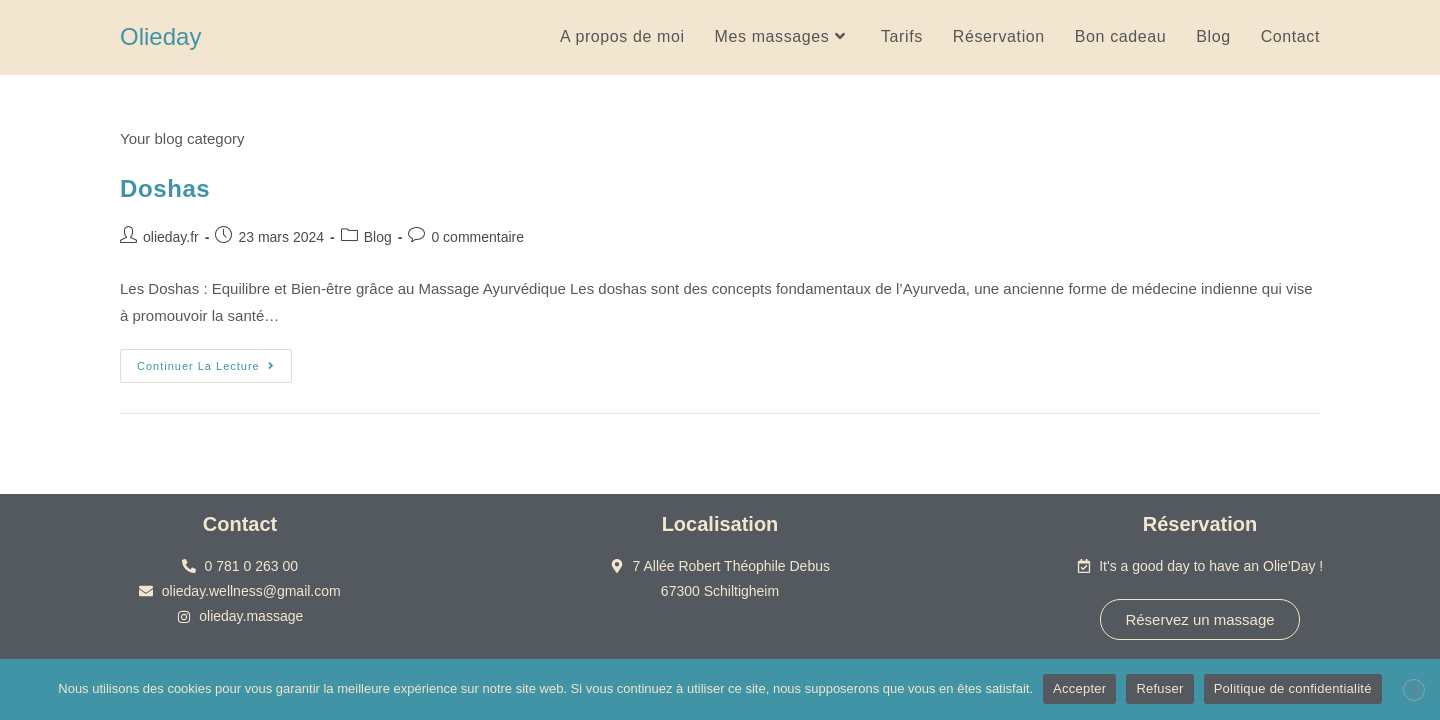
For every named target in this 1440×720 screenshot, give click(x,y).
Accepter (1079, 688)
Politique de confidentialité (1293, 688)
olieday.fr (171, 237)
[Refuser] (1414, 690)
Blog (378, 237)
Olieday (160, 36)
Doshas (165, 188)
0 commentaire (477, 237)
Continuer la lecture (214, 360)
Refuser (1159, 688)
